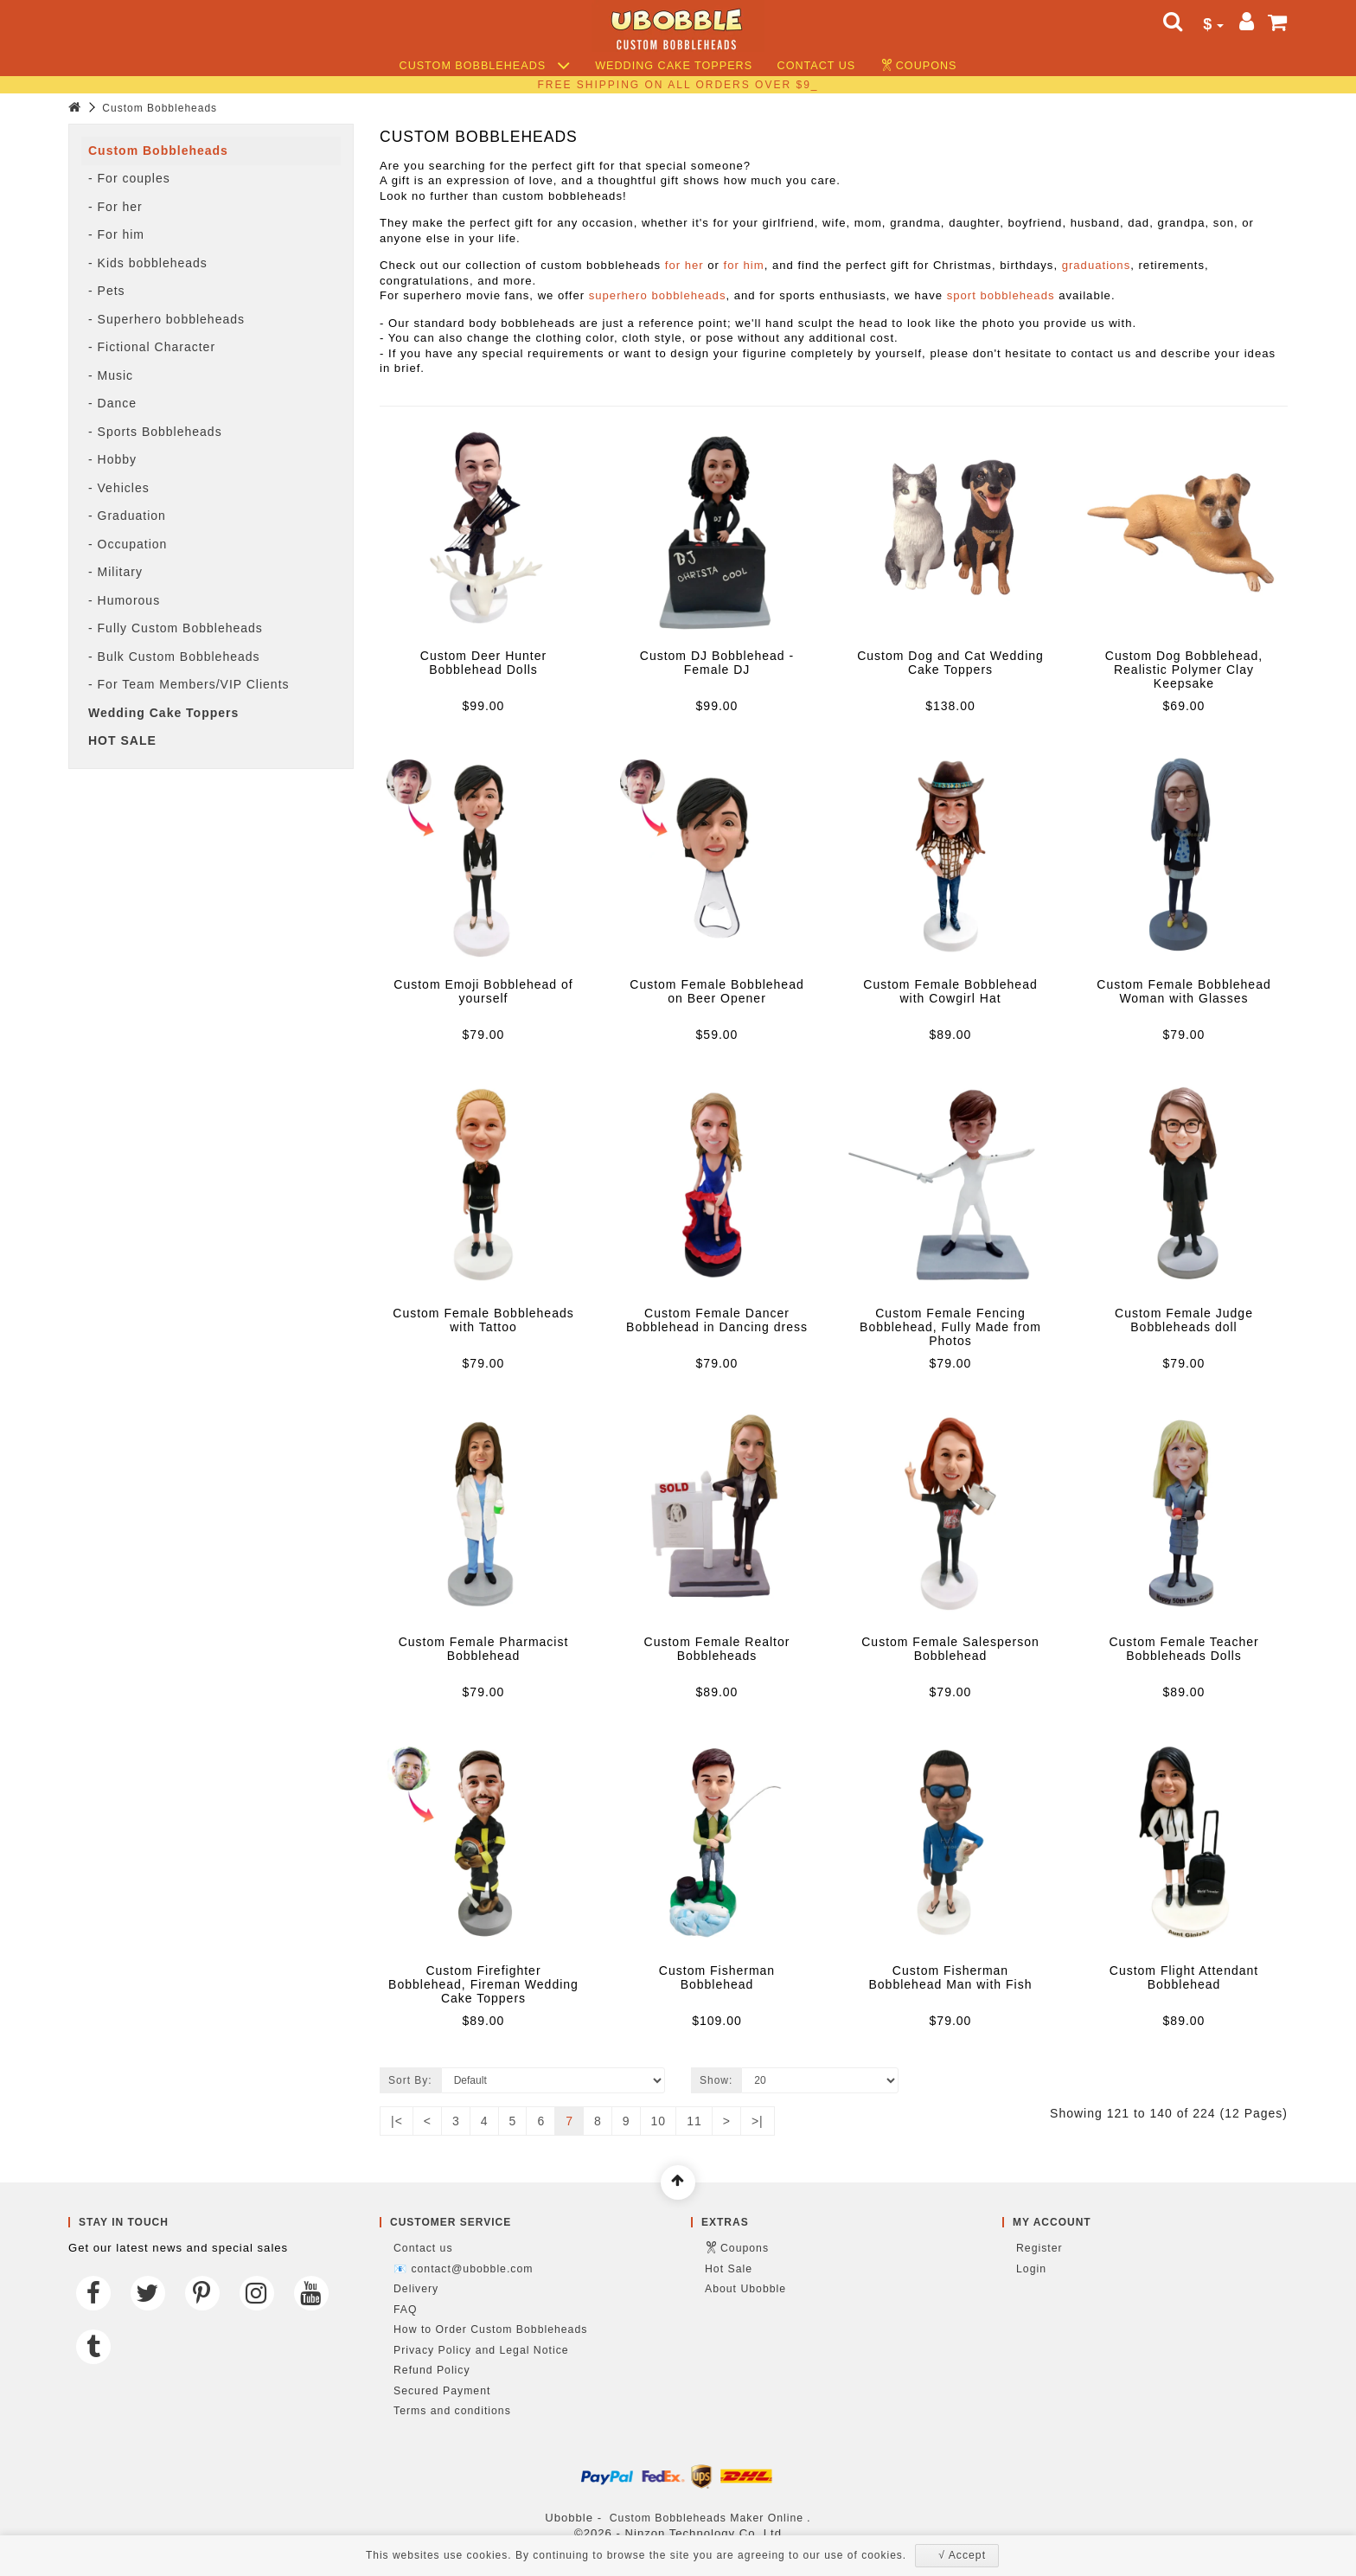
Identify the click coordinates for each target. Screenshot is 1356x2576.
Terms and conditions (452, 2411)
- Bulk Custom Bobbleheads (174, 656)
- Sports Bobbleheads (155, 432)
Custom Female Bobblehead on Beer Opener (716, 991)
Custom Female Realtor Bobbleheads (717, 1649)
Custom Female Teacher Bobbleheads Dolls (1183, 1649)
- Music (110, 375)
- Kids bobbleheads (148, 263)
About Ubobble (745, 2289)
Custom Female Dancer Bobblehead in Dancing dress (717, 1320)
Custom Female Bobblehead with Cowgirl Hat (950, 991)
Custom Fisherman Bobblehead (717, 1977)
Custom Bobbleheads (485, 66)
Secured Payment (441, 2391)
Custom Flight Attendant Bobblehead (1184, 1977)
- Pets (106, 291)
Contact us (816, 66)
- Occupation (127, 544)
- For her (115, 207)
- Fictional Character (151, 347)
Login (1031, 2269)
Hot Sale (728, 2269)
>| (758, 2121)
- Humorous (124, 600)
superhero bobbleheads (657, 295)
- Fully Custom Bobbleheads (175, 628)
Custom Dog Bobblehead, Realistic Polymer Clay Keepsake (1184, 669)
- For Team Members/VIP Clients (189, 684)
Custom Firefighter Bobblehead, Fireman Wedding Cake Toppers (483, 1984)
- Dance (112, 403)
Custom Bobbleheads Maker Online (706, 2518)
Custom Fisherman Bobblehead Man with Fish (951, 1977)
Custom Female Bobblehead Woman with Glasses (1183, 991)
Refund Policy (431, 2370)
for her (684, 265)
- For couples (129, 178)
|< (397, 2121)
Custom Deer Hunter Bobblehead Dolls (483, 662)
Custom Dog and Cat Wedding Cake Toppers (950, 662)
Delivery (415, 2289)
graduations (1096, 265)
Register (1039, 2248)
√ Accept (962, 2555)
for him (744, 265)
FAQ (405, 2310)
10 (659, 2121)
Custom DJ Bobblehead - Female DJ (717, 662)
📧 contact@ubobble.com (463, 2269)
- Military (115, 572)
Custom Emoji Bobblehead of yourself (482, 991)
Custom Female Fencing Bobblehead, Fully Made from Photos (950, 1327)
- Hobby (112, 459)
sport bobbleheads (1001, 295)
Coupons (926, 66)
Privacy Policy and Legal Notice (481, 2350)
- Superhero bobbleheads (166, 319)
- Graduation (127, 515)
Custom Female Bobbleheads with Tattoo (483, 1320)
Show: (716, 2080)
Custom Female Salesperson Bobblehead (950, 1649)
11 (694, 2121)
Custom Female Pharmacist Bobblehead (484, 1649)
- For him (116, 234)
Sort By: (410, 2080)
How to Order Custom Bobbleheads (490, 2329)
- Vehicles (119, 488)
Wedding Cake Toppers (673, 66)
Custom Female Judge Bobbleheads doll (1184, 1320)
